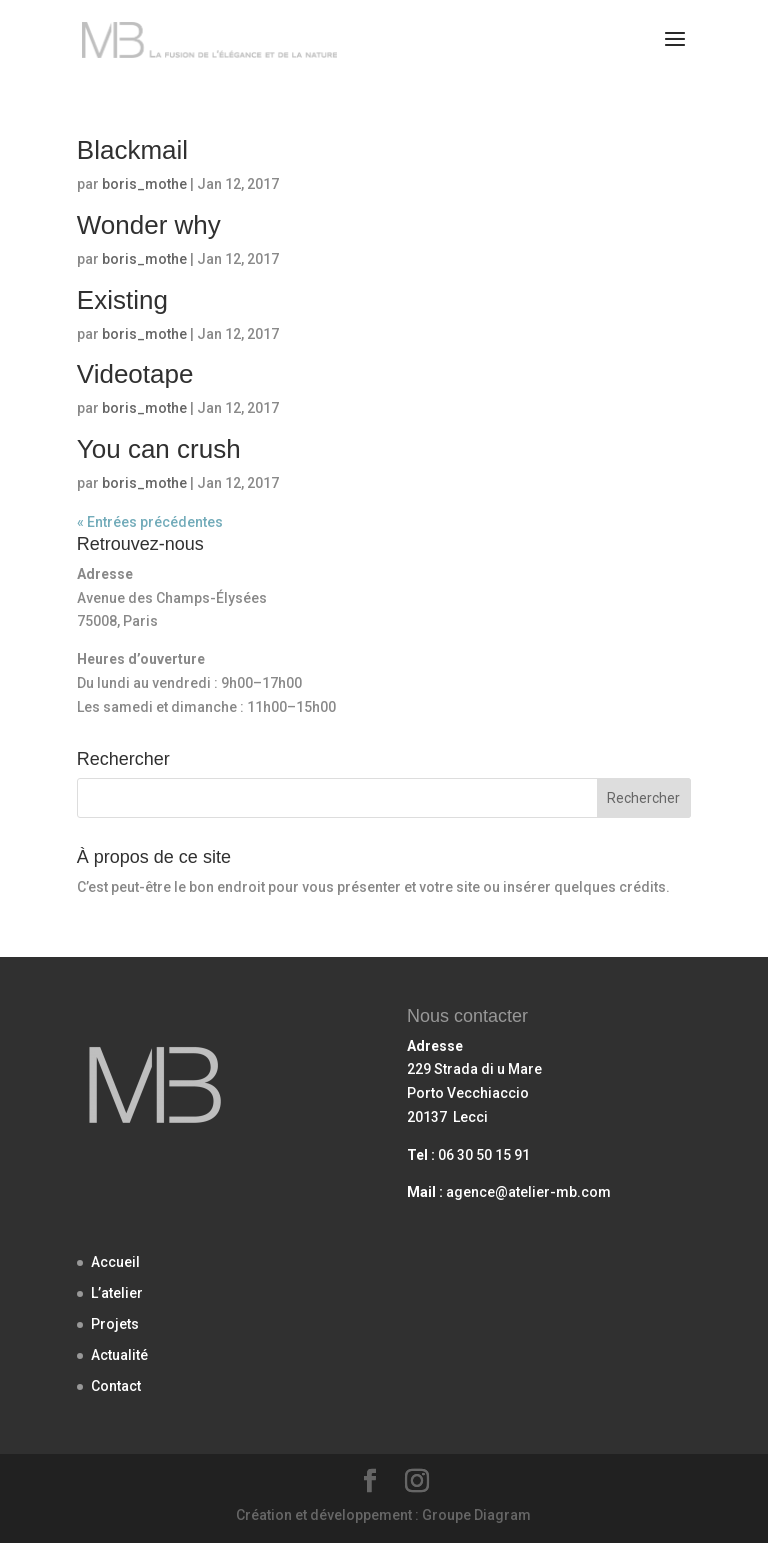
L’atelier (117, 1293)
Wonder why (149, 225)
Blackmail (132, 150)
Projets (115, 1324)
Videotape (135, 374)
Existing (122, 300)
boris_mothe (144, 184)
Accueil (115, 1262)
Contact (116, 1386)
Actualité (119, 1355)
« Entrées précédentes (150, 522)
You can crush (159, 449)
